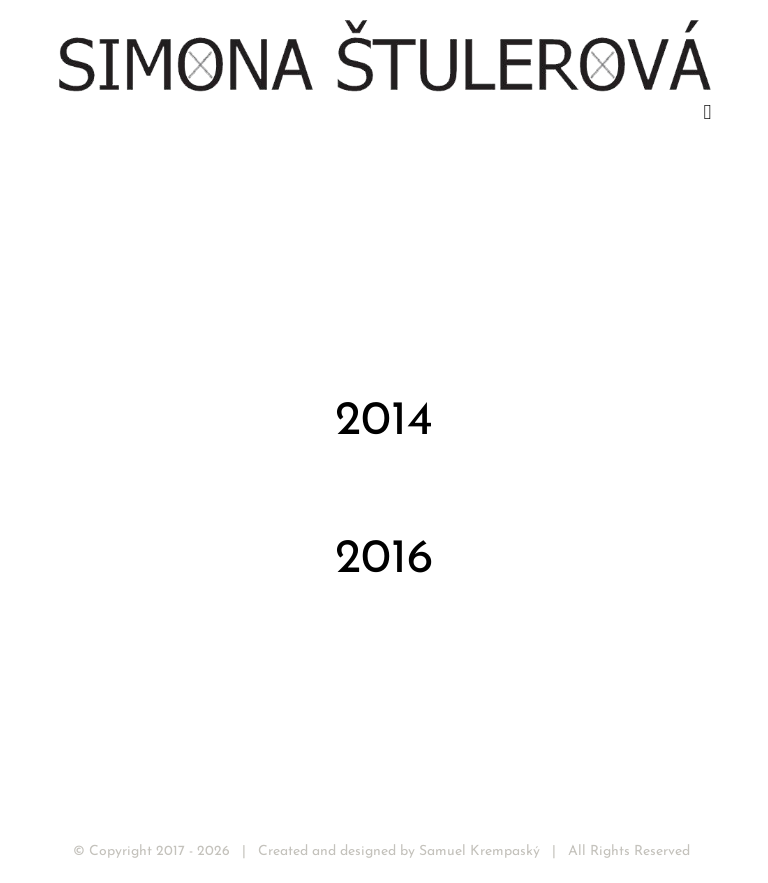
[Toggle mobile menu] (707, 112)
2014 (384, 422)
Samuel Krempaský (479, 851)
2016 (384, 560)
